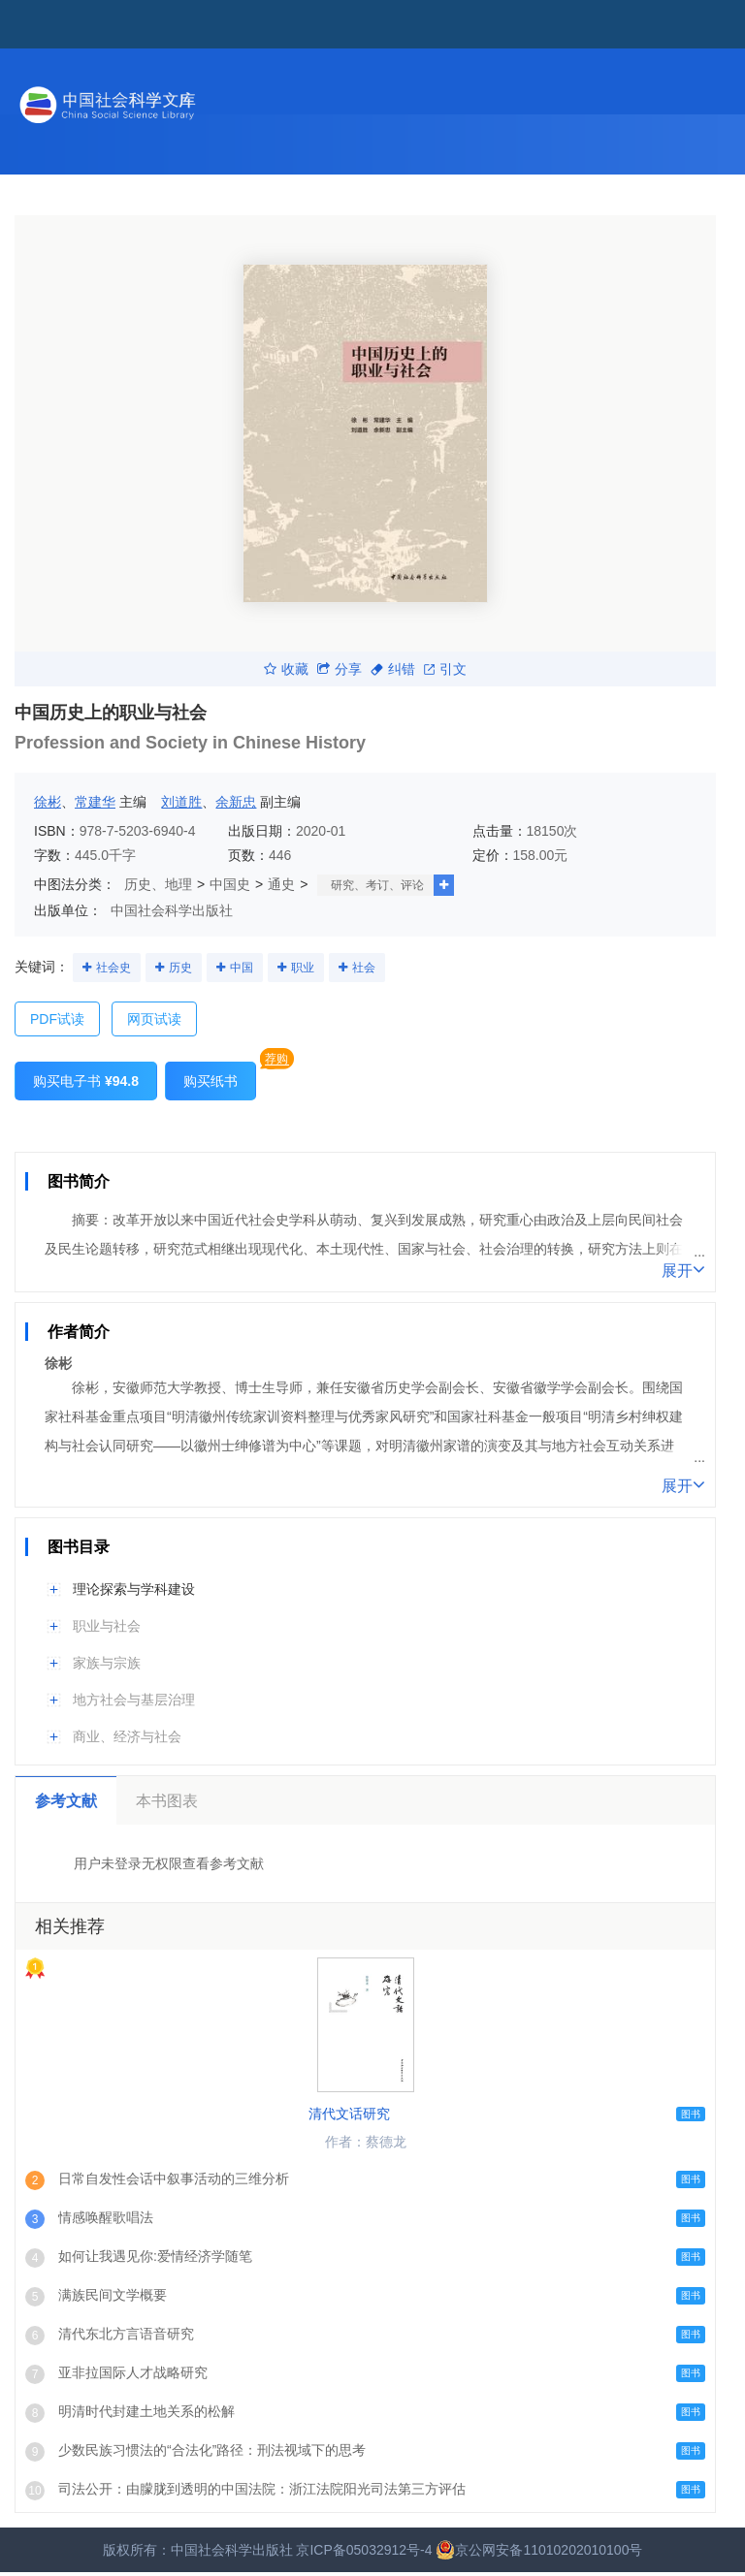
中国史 (230, 884)
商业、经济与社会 (127, 1736)
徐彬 (47, 802)
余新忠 (235, 802)
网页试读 (154, 1019)
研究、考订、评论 (377, 885)
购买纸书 (210, 1081)
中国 (241, 967)
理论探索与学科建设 (134, 1589)
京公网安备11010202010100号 (539, 2550)
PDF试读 (57, 1019)
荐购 (276, 1058)
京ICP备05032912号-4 (364, 2550)
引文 (445, 669)
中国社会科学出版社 (172, 910)
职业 (302, 967)
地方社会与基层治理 (134, 1699)
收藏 (286, 669)
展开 (683, 1269)
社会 (363, 967)
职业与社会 (107, 1626)
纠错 (393, 669)
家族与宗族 (107, 1662)
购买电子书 (86, 1081)
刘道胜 (181, 802)
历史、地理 (158, 884)
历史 (180, 967)
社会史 (113, 967)
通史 (281, 884)
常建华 (95, 802)
